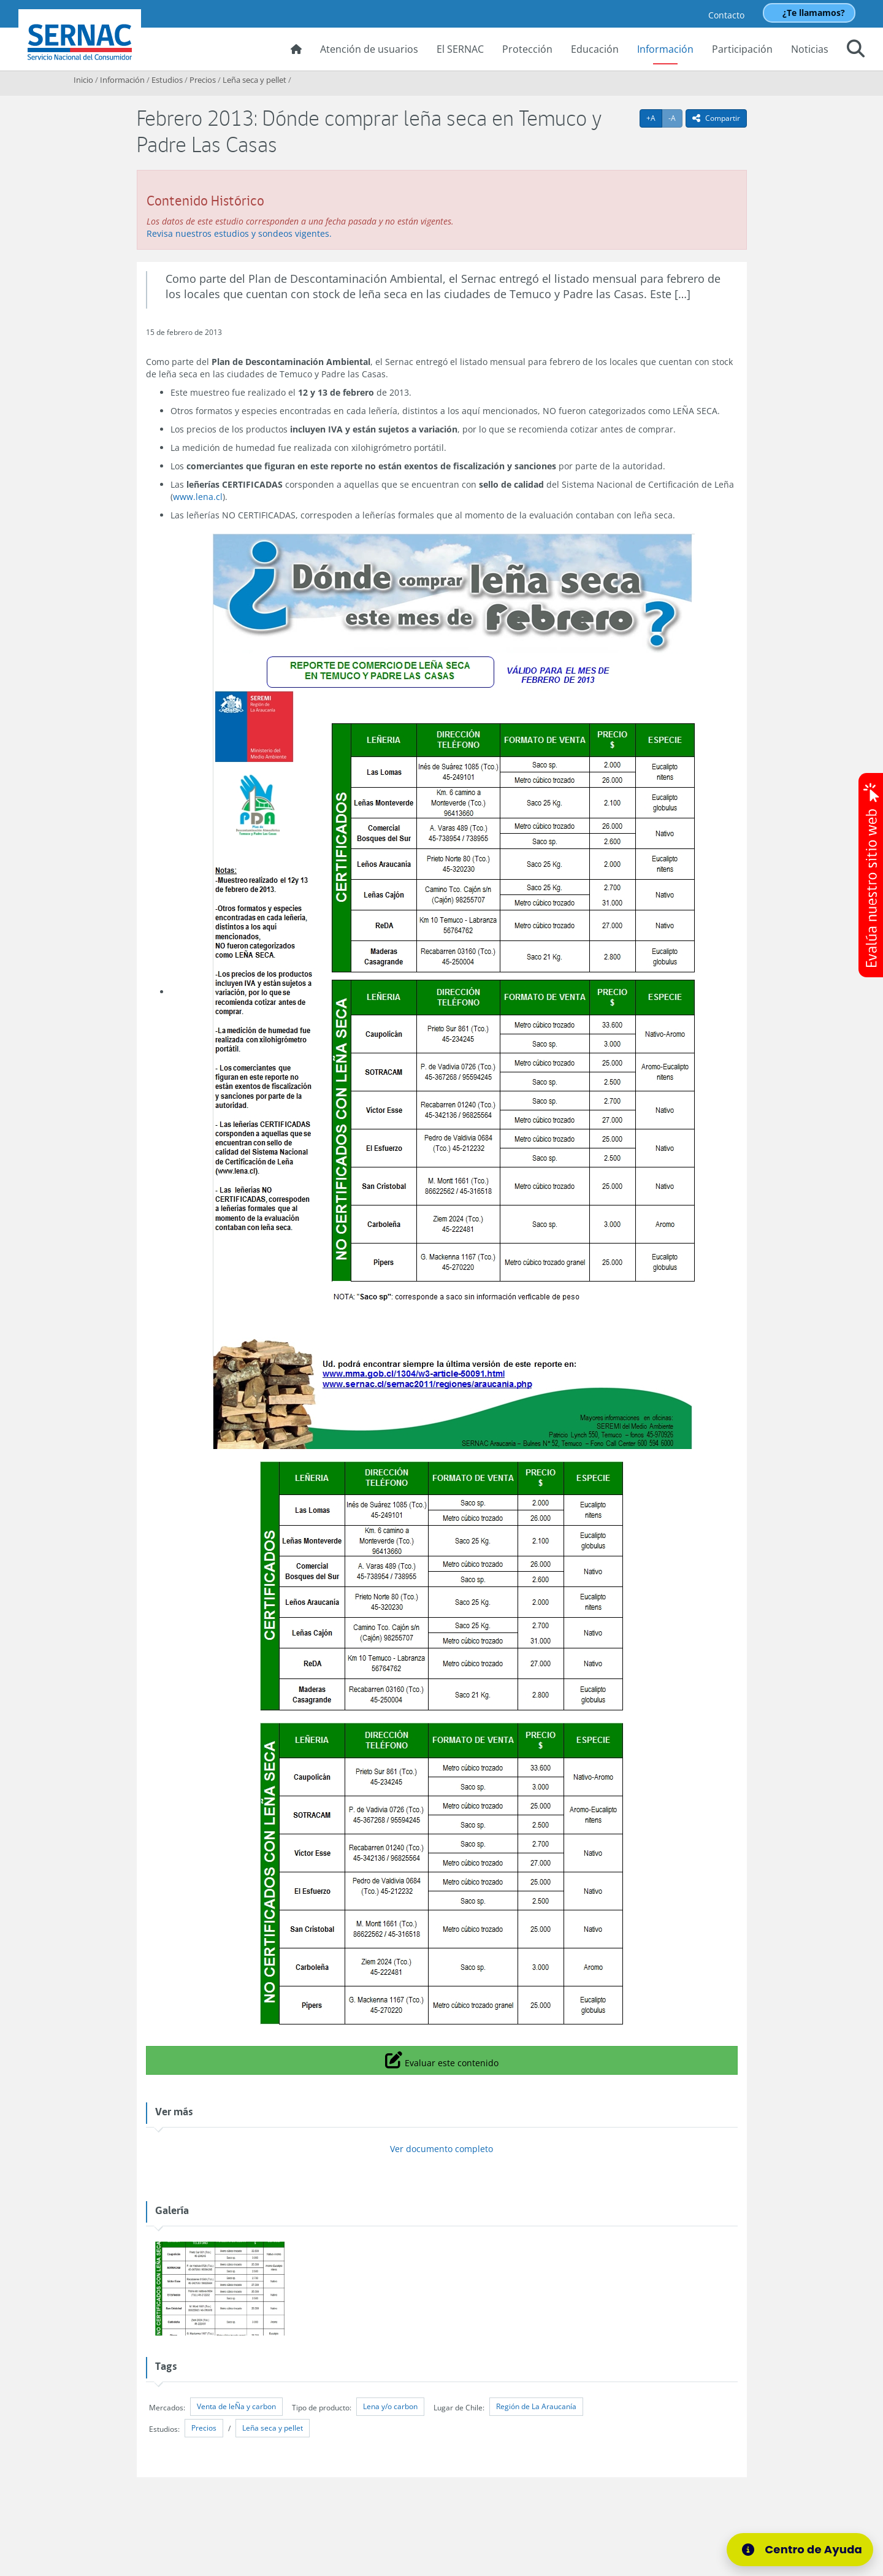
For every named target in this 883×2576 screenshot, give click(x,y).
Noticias (809, 49)
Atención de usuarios (369, 49)
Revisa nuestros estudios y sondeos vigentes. (239, 233)
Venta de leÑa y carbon (236, 2406)
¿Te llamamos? (813, 12)
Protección (527, 49)
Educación (595, 49)
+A (654, 117)
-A (675, 117)
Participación (742, 49)
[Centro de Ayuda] (804, 2549)
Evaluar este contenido (442, 2059)
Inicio (83, 79)
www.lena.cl (198, 496)
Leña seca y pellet (254, 79)
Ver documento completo (441, 2149)
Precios (202, 79)
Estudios (167, 79)
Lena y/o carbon (390, 2406)
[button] (856, 50)
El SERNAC (460, 49)
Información (665, 49)
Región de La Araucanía (536, 2406)
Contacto (726, 15)
